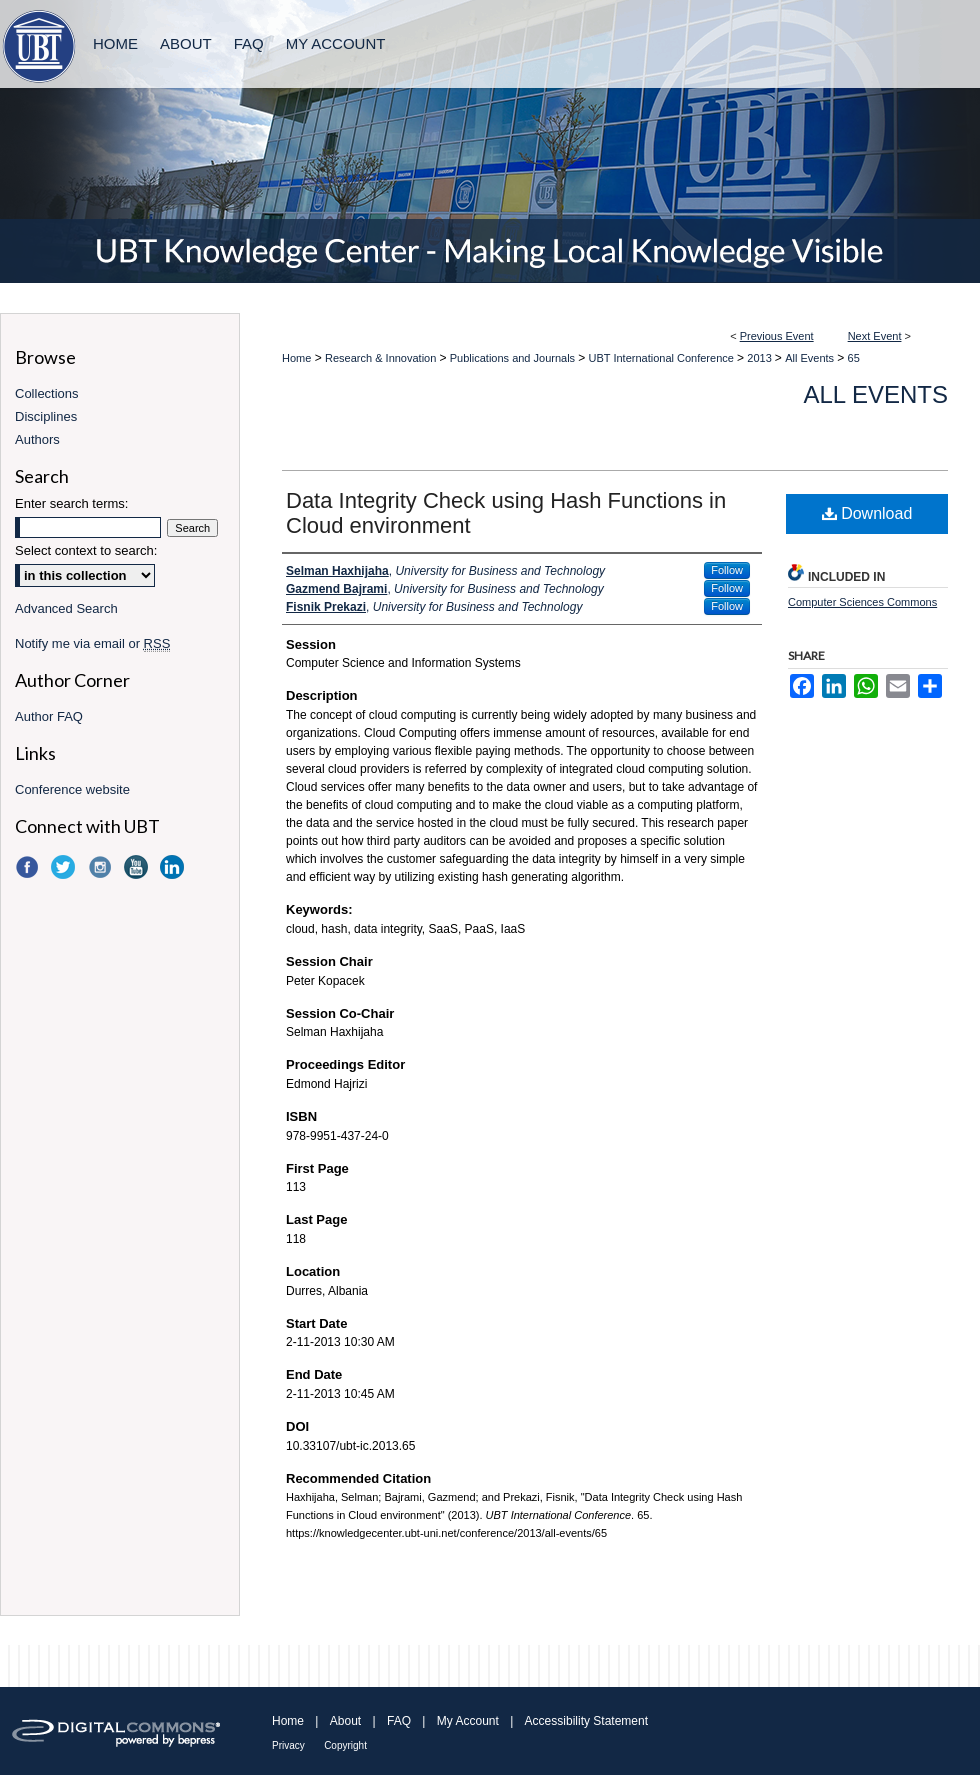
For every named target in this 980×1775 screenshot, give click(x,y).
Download (867, 513)
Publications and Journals (514, 358)
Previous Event (777, 336)
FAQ (399, 1721)
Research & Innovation (382, 358)
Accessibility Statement (586, 1721)
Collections (47, 393)
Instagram (102, 867)
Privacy (288, 1745)
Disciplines (46, 416)
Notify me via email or (92, 643)
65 (854, 358)
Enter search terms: (71, 503)
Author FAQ (49, 716)
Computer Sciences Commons (862, 602)
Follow (727, 570)
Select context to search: (86, 550)
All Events (811, 358)
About (345, 1721)
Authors (37, 439)
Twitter (65, 867)
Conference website (72, 789)
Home (296, 358)
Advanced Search (66, 608)
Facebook (29, 867)
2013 (761, 358)
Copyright (345, 1745)
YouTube (138, 867)
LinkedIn (174, 867)
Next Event (875, 336)
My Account (468, 1721)
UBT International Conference (663, 358)
